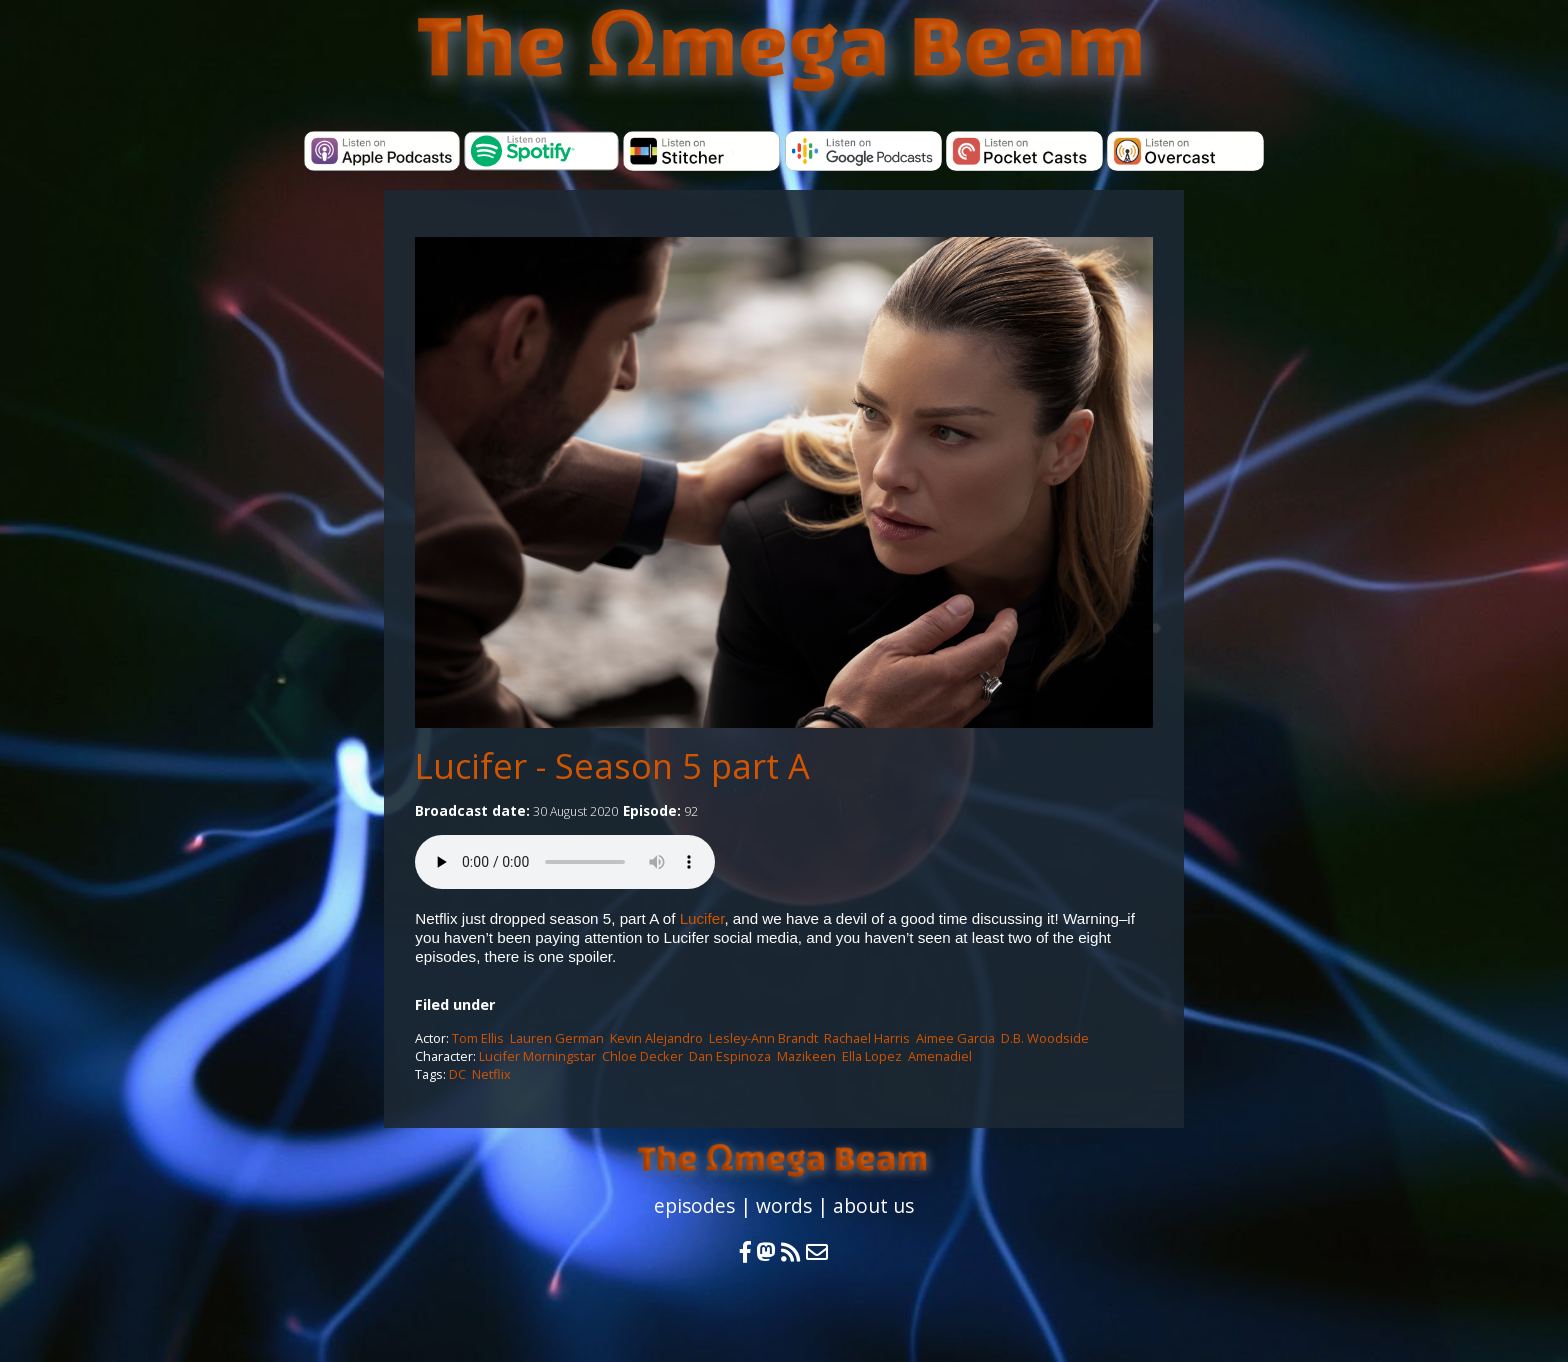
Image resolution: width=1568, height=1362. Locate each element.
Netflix (491, 1074)
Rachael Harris (867, 1038)
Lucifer (702, 918)
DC (457, 1074)
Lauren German (557, 1038)
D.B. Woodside (1045, 1038)
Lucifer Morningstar (537, 1056)
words (784, 1205)
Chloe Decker (642, 1056)
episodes (694, 1205)
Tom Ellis (478, 1038)
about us (873, 1205)
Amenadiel (940, 1056)
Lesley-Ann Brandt (763, 1038)
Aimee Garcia (955, 1038)
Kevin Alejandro (656, 1038)
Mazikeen (806, 1056)
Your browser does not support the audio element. (565, 862)
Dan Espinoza (730, 1056)
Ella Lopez (872, 1056)
